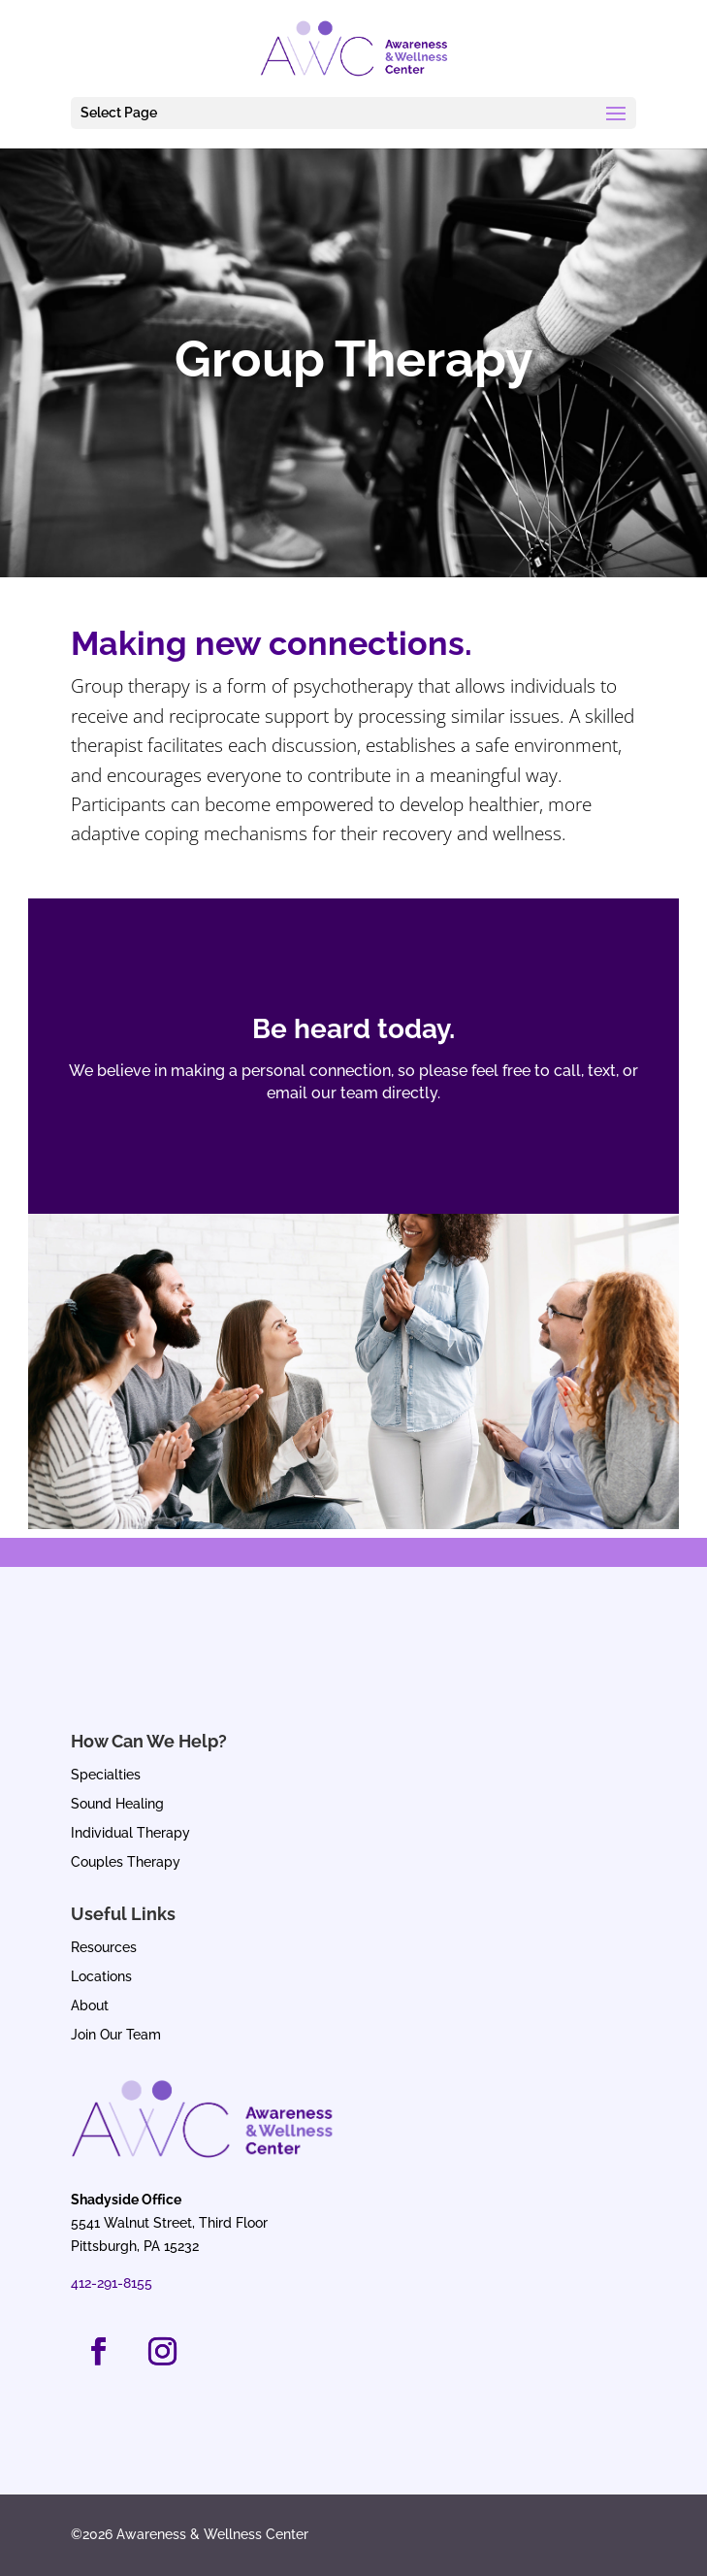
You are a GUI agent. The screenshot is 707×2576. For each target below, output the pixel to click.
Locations (101, 1977)
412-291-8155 (111, 2283)
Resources (104, 1947)
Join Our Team (116, 2035)
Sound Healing (117, 1804)
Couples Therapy (125, 1862)
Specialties (106, 1775)
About (90, 2006)
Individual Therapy (130, 1833)
